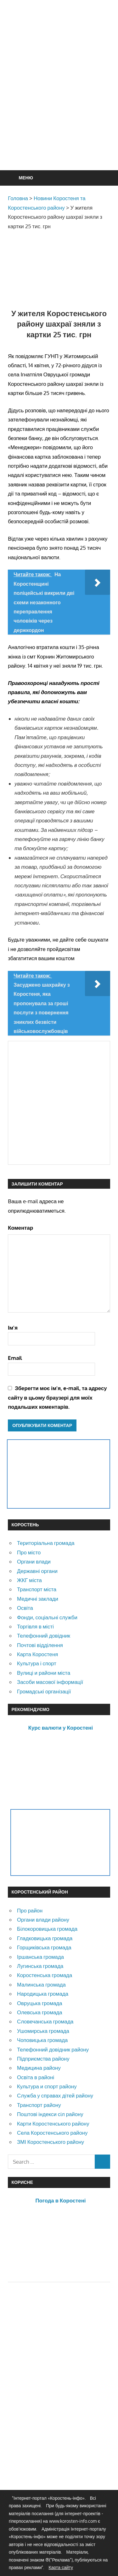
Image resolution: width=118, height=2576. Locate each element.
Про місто (29, 1552)
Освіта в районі (35, 2077)
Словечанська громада (45, 2021)
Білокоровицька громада (47, 1928)
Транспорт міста (36, 1589)
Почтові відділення (40, 1645)
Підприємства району (43, 2058)
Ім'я (13, 1327)
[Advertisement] (59, 100)
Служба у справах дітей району (55, 2095)
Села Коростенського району (52, 2132)
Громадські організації (44, 1691)
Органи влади (34, 1561)
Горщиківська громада (44, 1947)
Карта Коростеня (37, 1654)
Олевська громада (39, 2012)
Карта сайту (60, 2567)
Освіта (25, 1607)
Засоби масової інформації (50, 1682)
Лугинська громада (40, 1966)
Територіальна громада (46, 1543)
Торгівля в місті (35, 1626)
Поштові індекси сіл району (50, 2114)
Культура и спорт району (47, 2086)
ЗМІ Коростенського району (50, 2141)
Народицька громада (42, 1993)
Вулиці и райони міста (43, 1672)
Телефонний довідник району (53, 2049)
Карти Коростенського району (53, 2123)
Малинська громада (41, 1984)
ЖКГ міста (29, 1580)
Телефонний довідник (43, 1635)
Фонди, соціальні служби (47, 1617)
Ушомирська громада (43, 2031)
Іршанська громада (40, 1956)
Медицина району (39, 2067)
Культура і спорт (36, 1663)
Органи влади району (43, 1919)
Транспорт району (39, 2105)
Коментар (20, 1227)
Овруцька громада (39, 2003)
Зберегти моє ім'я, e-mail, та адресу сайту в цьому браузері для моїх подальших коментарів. (57, 1397)
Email (15, 1358)
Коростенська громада (44, 1975)
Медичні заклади (37, 1598)
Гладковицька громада (44, 1938)
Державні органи (37, 1571)
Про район (29, 1910)
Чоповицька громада (42, 2040)
